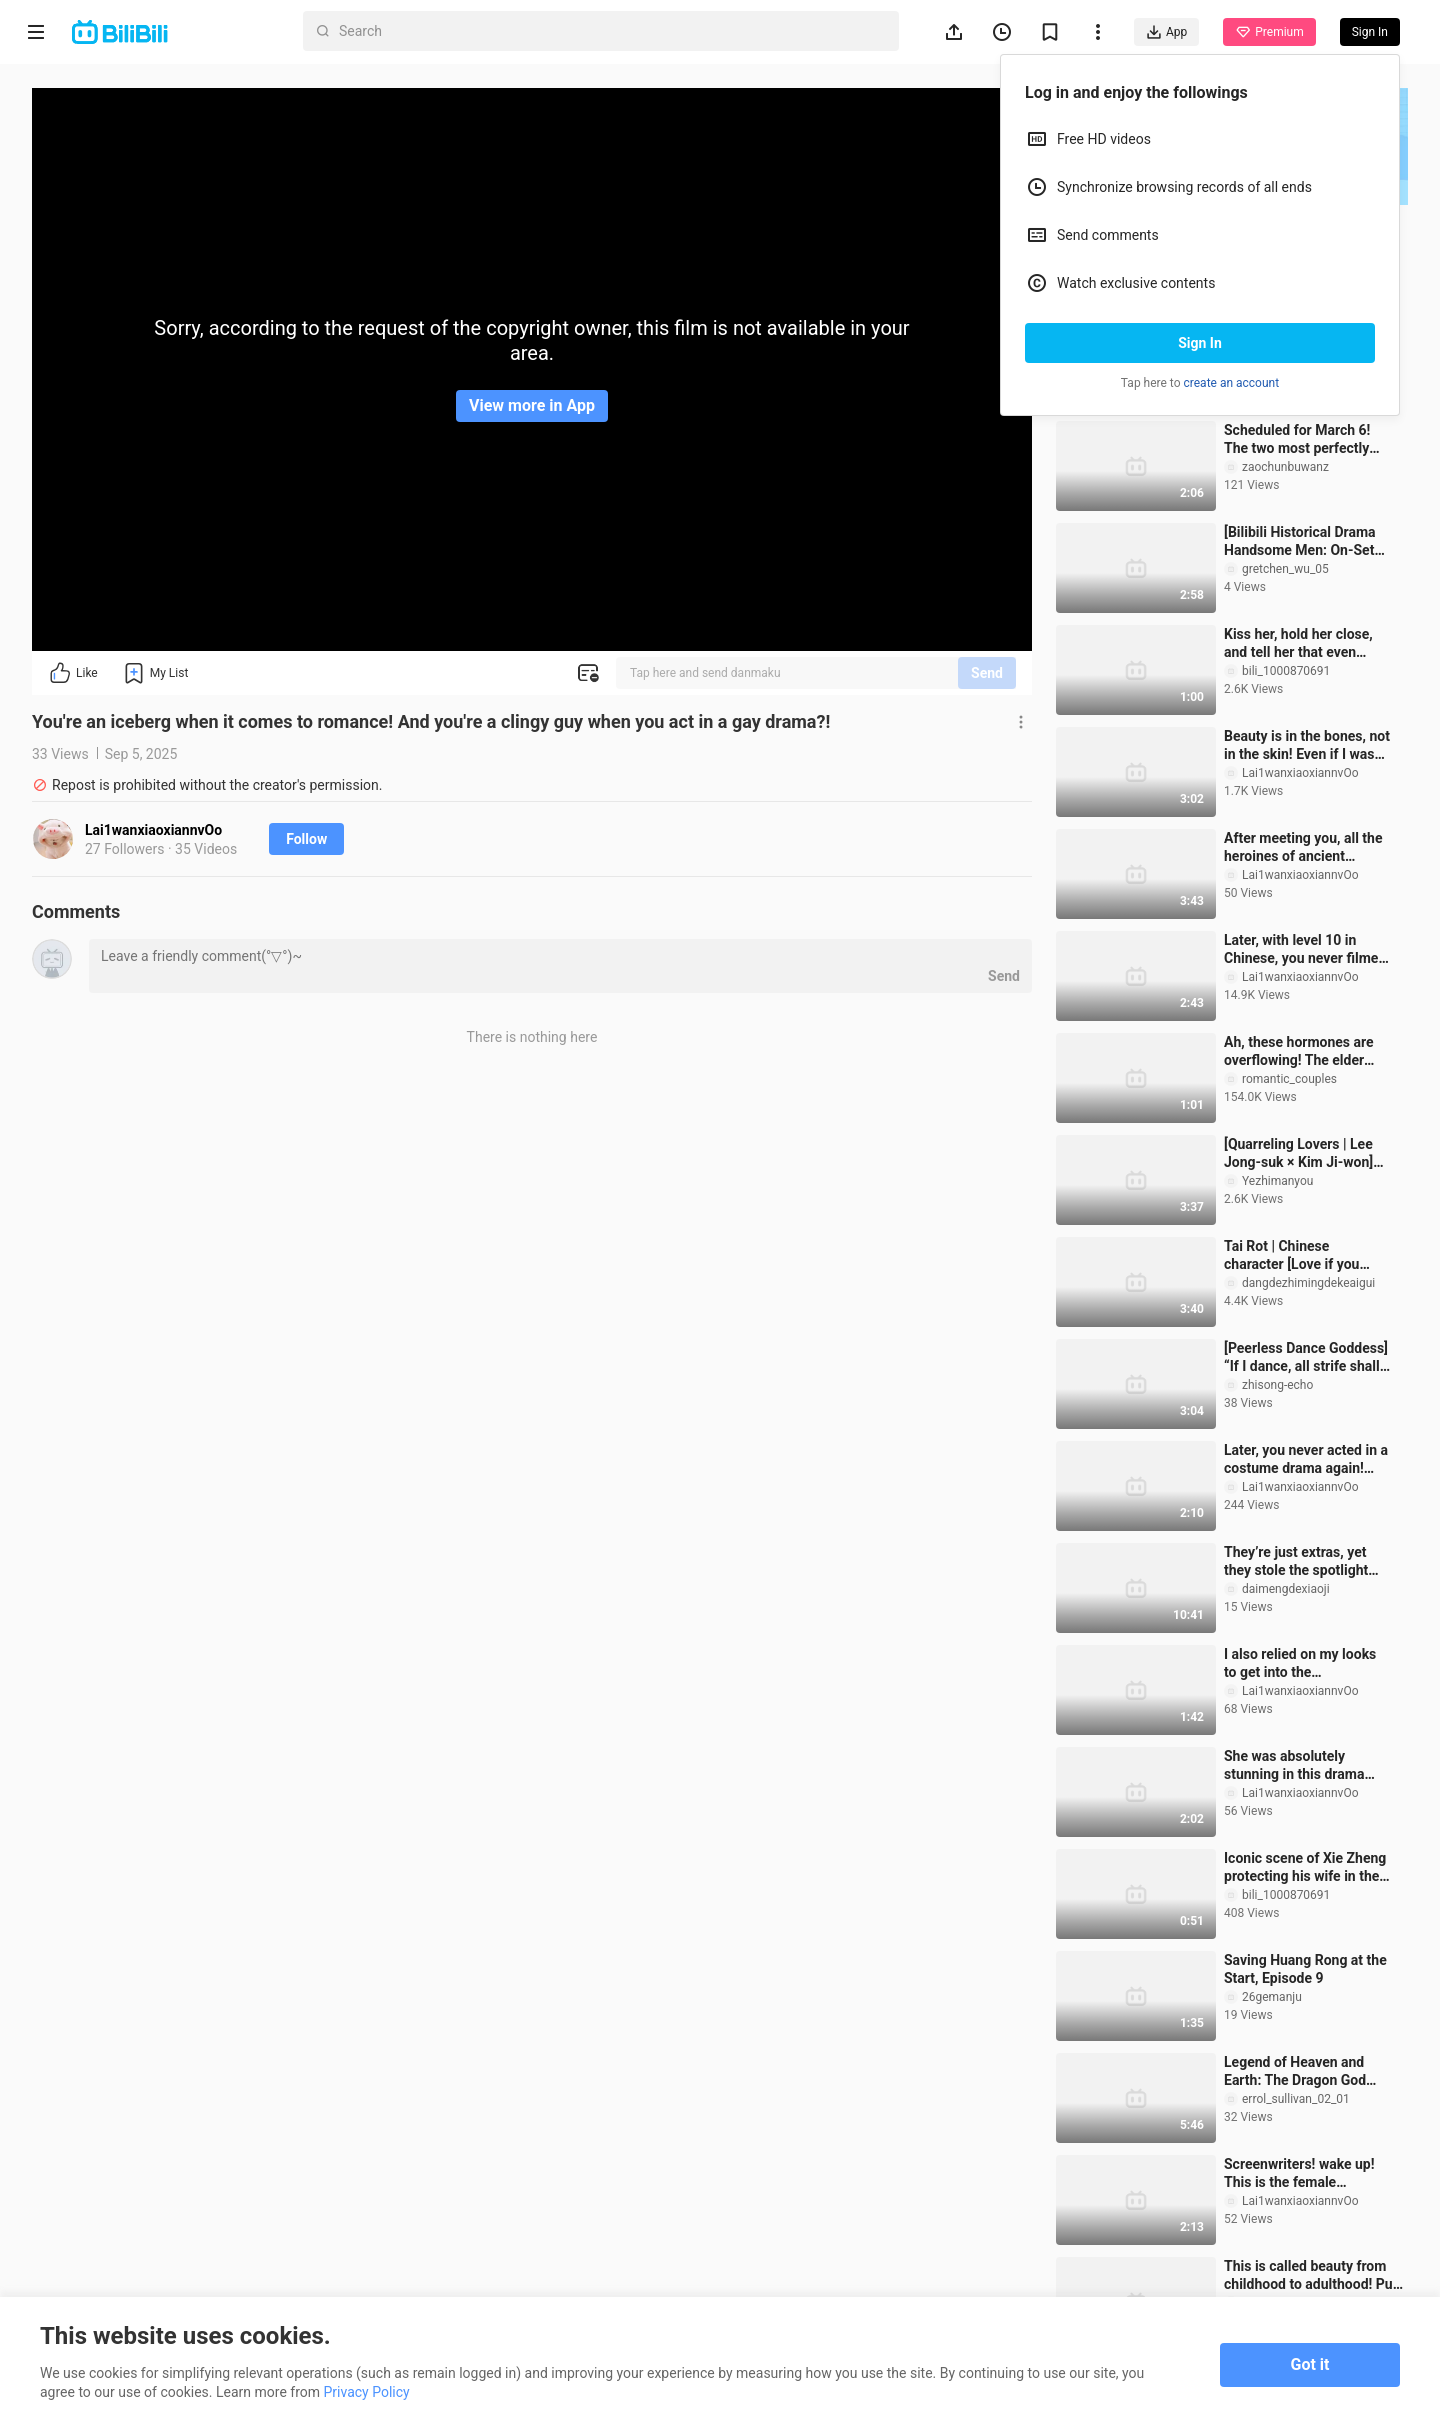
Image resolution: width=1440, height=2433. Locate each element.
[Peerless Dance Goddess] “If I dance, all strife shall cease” (1306, 1357)
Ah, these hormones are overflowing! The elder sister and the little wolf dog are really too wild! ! (1299, 1051)
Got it (1310, 2364)
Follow (306, 839)
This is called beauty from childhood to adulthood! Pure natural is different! (1314, 2275)
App (1166, 32)
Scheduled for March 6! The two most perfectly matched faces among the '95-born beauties (1305, 439)
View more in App (532, 405)
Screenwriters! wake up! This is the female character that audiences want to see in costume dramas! (1302, 2173)
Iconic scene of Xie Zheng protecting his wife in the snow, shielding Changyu (1305, 1867)
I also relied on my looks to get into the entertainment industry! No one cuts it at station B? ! (1300, 1663)
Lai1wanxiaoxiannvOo (153, 830)
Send (987, 673)
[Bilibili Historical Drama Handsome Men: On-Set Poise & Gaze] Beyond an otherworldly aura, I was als (1302, 541)
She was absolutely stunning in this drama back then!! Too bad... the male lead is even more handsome (1303, 1765)
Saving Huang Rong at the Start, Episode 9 (1305, 1969)
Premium (1269, 32)
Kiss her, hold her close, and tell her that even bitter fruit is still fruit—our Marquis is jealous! (1307, 643)
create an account (1232, 383)
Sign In (1200, 343)
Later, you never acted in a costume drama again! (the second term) (1306, 1459)
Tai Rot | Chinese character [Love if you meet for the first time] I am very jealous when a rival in (1298, 1255)
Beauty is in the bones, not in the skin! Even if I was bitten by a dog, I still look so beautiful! (1307, 745)
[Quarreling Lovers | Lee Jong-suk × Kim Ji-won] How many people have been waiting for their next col (1306, 1153)
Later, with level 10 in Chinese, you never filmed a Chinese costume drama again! (1305, 949)
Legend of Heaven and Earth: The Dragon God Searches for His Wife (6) (1303, 2071)
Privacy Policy (367, 2392)
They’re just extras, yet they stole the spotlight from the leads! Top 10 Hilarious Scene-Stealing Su (1302, 1561)
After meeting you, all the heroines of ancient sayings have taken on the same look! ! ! (1305, 847)
